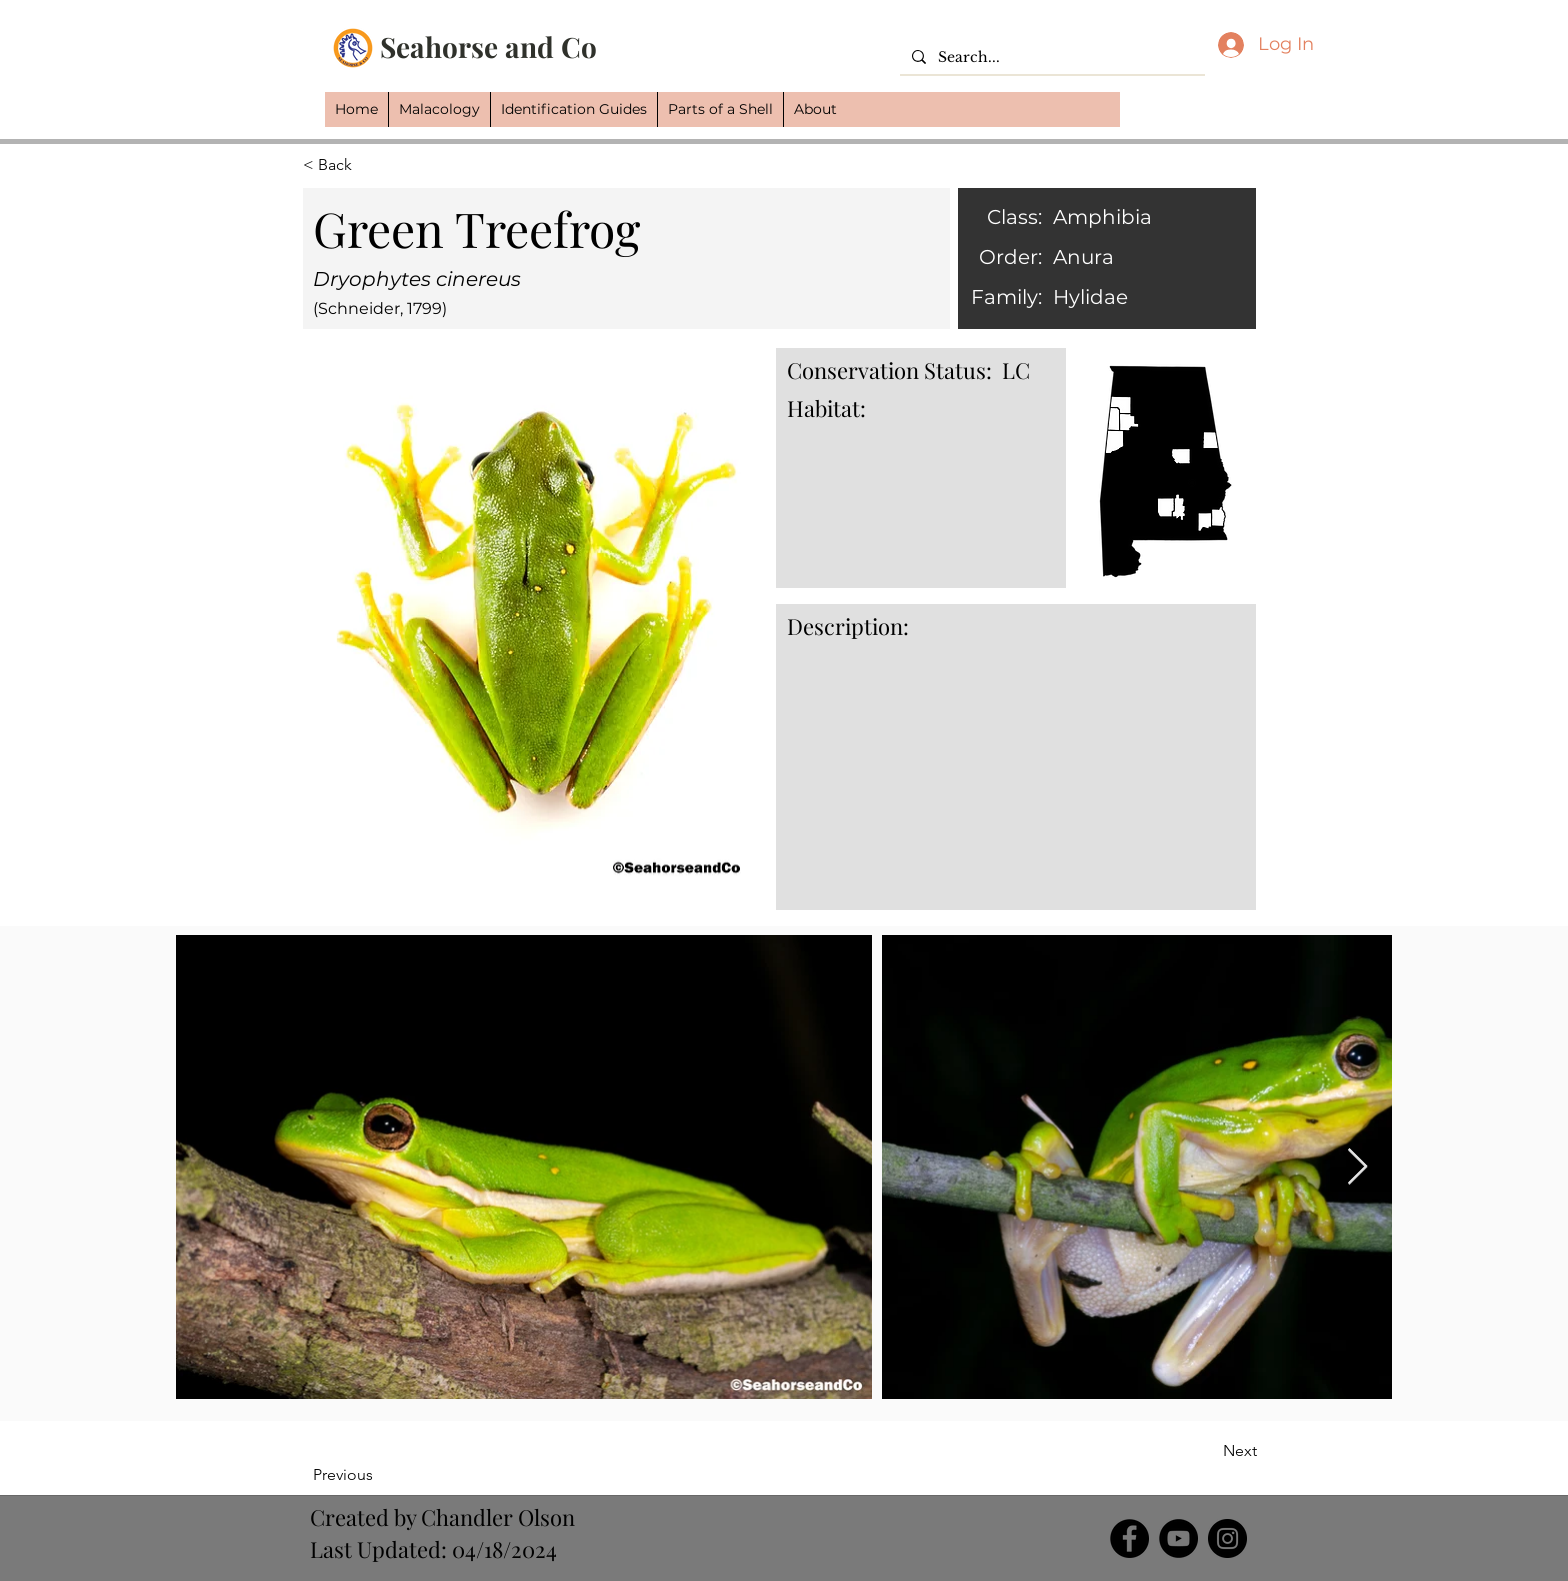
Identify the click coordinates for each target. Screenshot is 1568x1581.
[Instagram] (1227, 1538)
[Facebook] (1129, 1538)
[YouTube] (1178, 1538)
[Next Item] (1357, 1167)
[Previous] (378, 1475)
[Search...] (1050, 58)
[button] (439, 109)
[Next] (1207, 1451)
